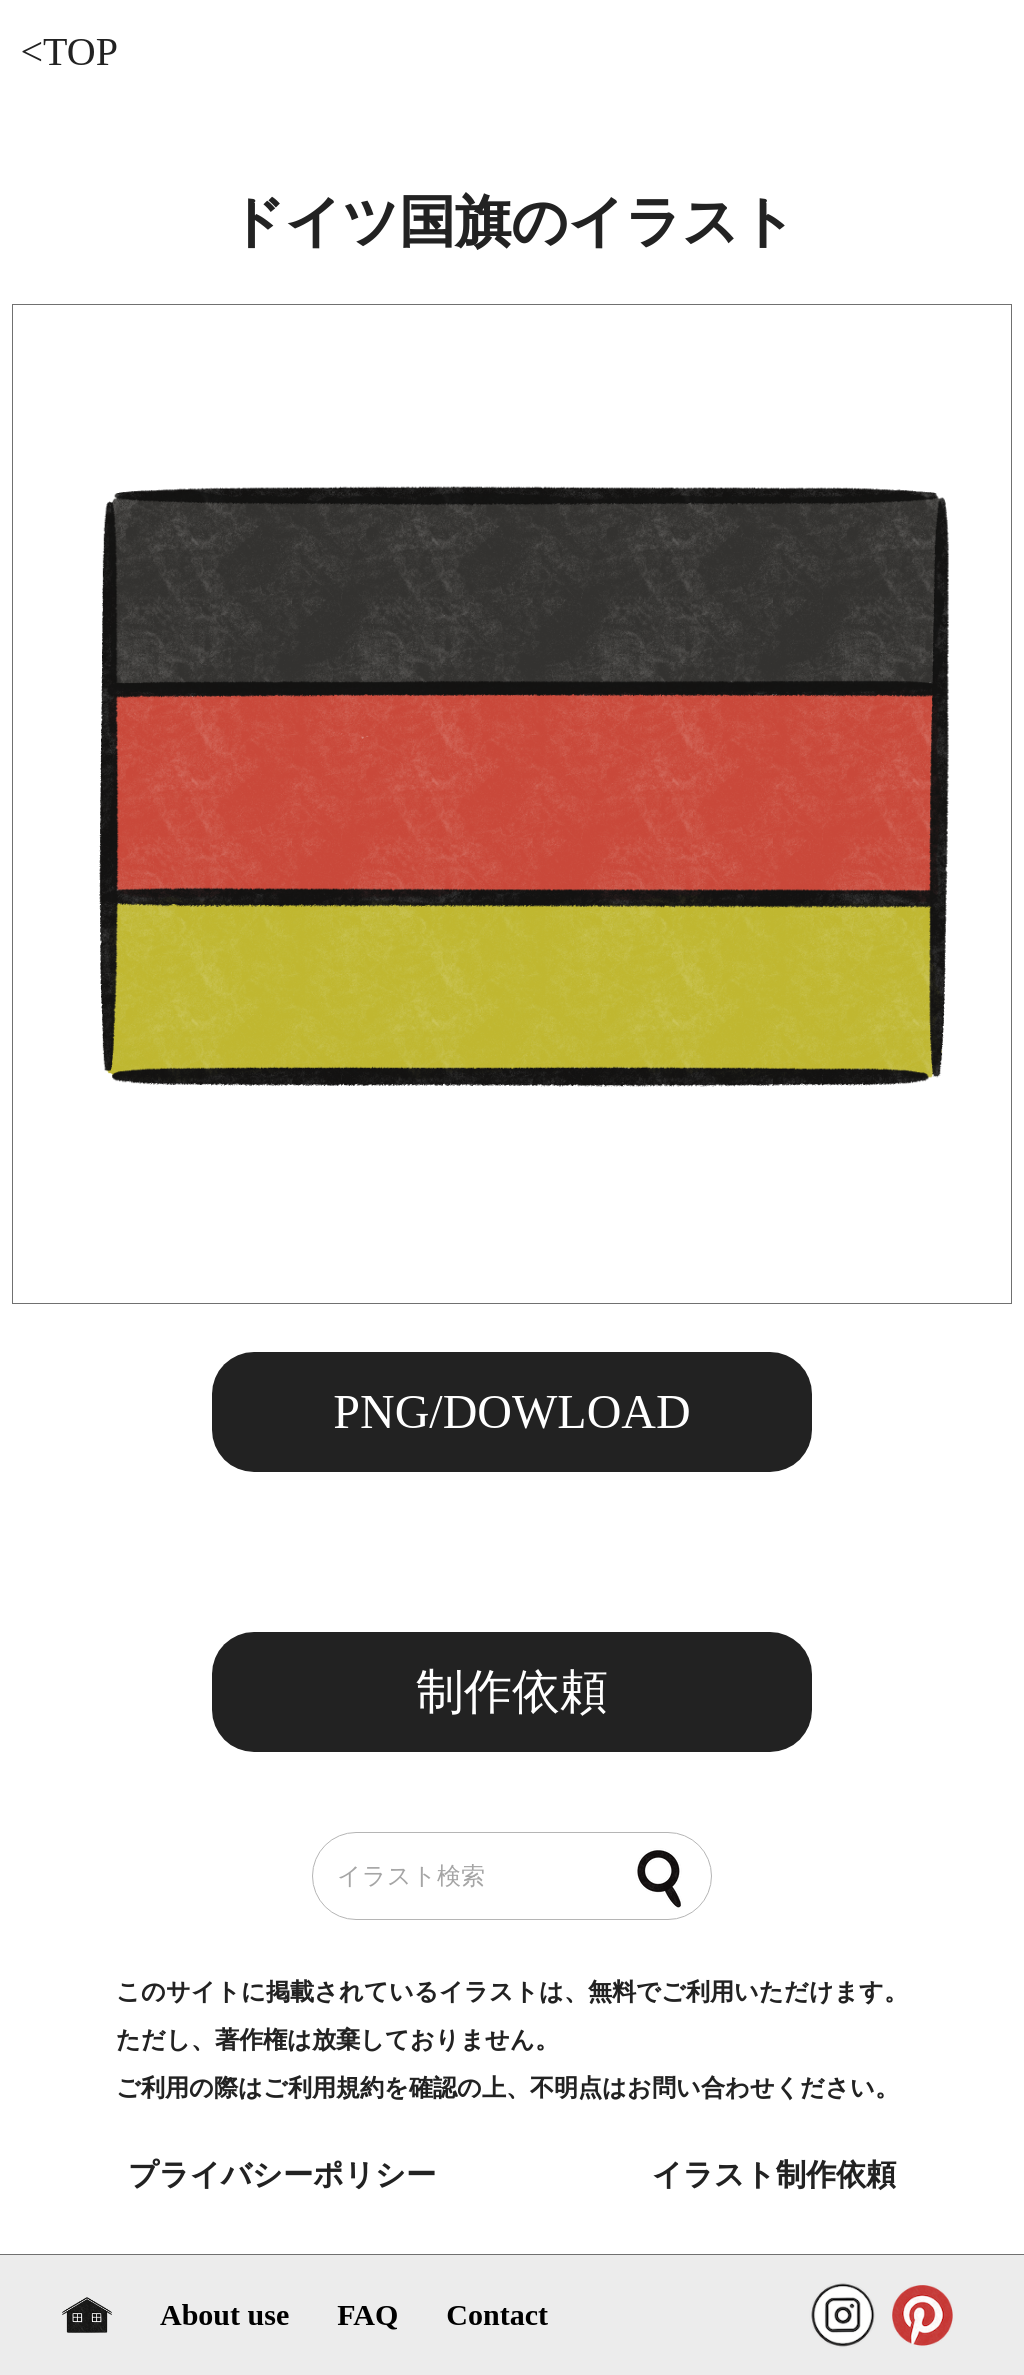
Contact (497, 2314)
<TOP (68, 51)
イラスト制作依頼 (774, 2174)
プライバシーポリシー (282, 2174)
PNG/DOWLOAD (511, 1411)
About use (224, 2314)
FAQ (367, 2314)
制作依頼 (512, 1691)
